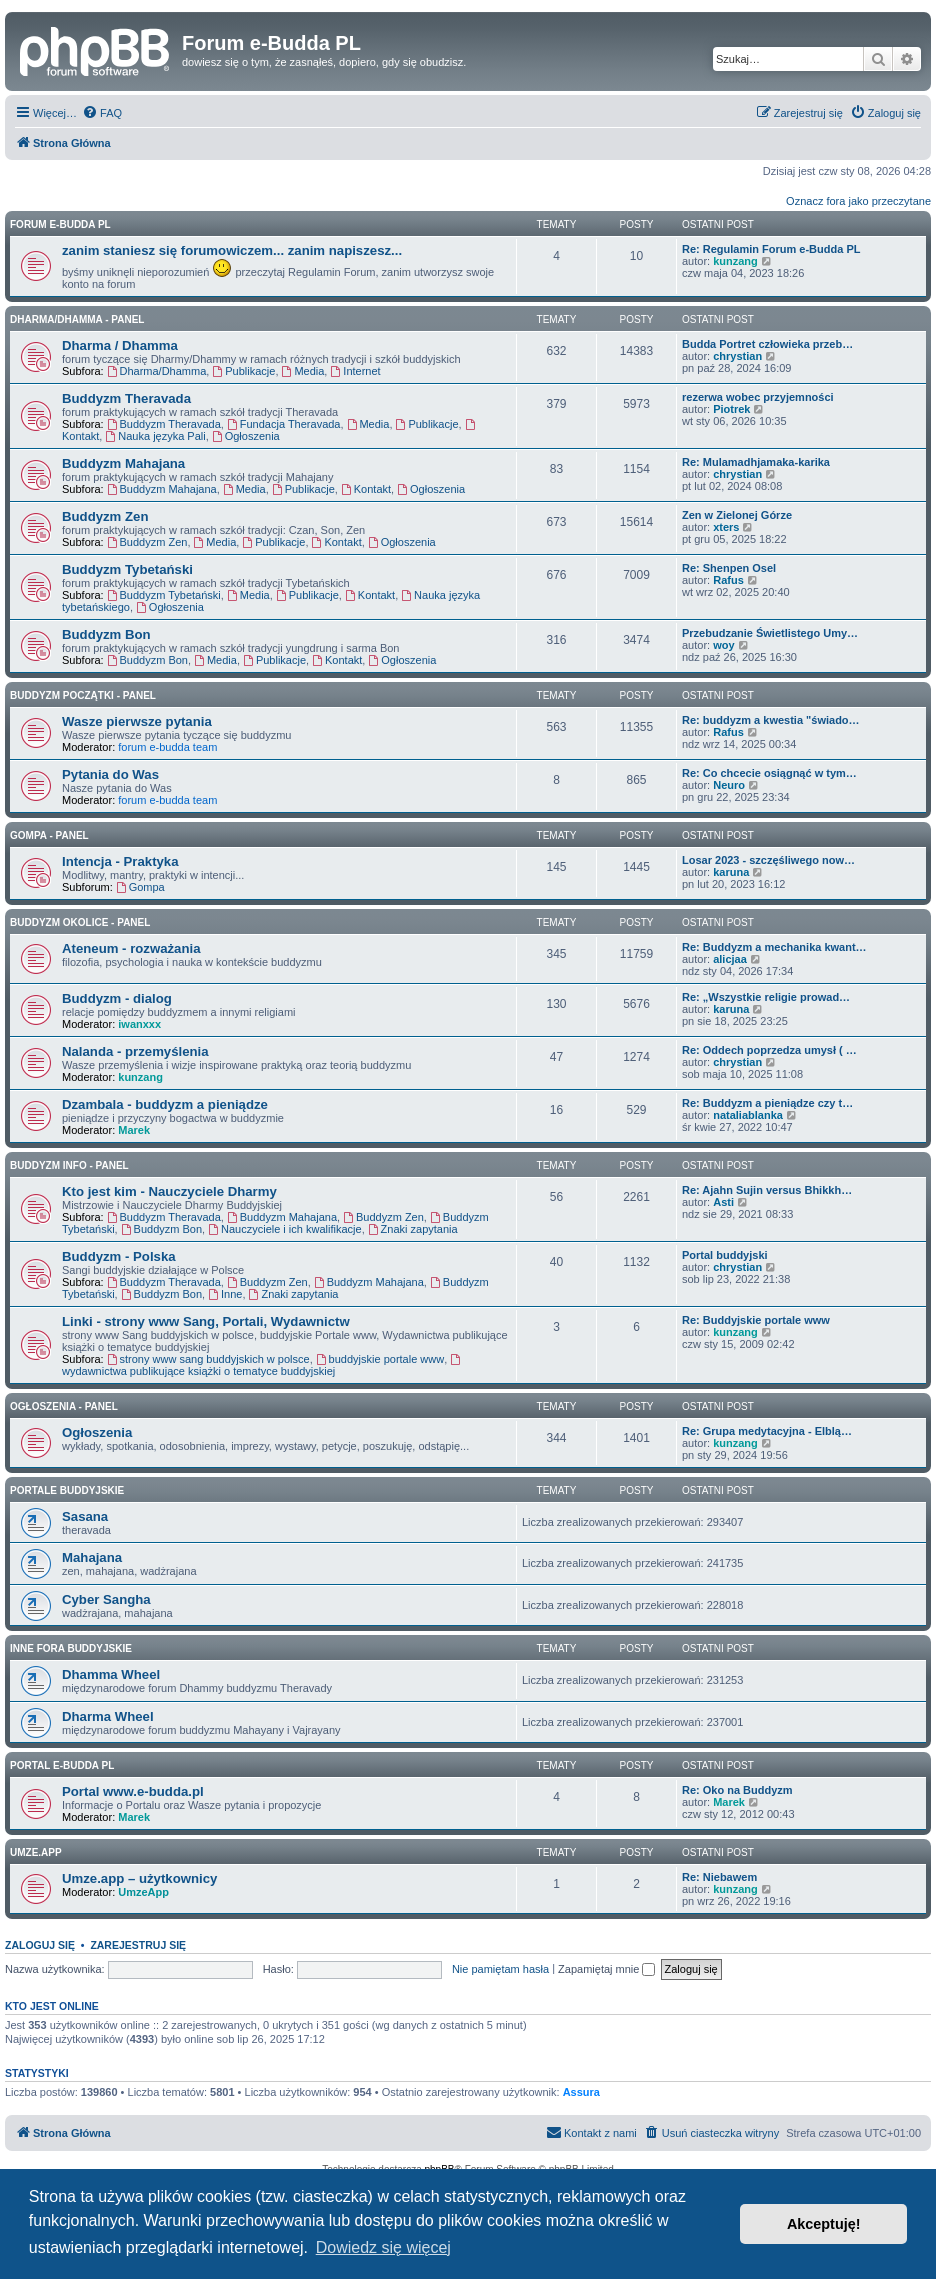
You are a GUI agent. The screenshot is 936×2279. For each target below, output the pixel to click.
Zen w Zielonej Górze (737, 515)
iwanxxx (139, 1024)
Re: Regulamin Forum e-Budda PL (771, 249)
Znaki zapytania (413, 1229)
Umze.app (36, 1852)
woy (723, 645)
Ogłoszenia (246, 436)
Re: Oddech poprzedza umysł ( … (769, 1050)
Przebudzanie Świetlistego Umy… (770, 633)
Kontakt (366, 489)
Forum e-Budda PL (60, 224)
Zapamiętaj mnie (606, 1969)
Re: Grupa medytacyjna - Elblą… (767, 1431)
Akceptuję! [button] (824, 2224)
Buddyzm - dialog (117, 998)
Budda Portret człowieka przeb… (767, 344)
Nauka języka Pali (155, 436)
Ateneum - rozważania (131, 948)
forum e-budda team (167, 747)
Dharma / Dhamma (120, 345)
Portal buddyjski (725, 1255)
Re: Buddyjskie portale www (756, 1320)
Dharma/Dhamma (157, 371)
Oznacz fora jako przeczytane (858, 201)
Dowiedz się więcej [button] (383, 2247)
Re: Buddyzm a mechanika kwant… (774, 947)
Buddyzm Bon (106, 634)
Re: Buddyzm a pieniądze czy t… (767, 1103)
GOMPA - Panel (49, 835)
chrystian (737, 356)
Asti (723, 1202)
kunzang (735, 261)
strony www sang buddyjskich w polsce (208, 1359)
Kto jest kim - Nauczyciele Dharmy (169, 1191)
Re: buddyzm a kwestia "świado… (771, 720)
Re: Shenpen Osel (729, 568)
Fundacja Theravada (284, 424)
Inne (225, 1294)
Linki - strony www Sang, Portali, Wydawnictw (206, 1321)
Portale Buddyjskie (67, 1490)
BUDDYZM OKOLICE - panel (80, 922)
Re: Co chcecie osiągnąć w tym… (769, 773)
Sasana (85, 1516)
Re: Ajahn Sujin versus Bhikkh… (767, 1190)
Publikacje (243, 371)
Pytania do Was (110, 774)
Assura (581, 2092)
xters (726, 527)
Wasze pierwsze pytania (137, 721)
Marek (134, 1130)
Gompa (140, 887)
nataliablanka (748, 1115)
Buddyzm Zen (105, 516)
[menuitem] (102, 113)
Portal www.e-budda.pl (133, 1791)
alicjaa (730, 959)
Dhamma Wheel (111, 1674)
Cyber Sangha (106, 1599)
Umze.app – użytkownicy (139, 1878)
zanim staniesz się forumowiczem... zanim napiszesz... (232, 250)
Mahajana (92, 1557)
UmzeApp (143, 1892)
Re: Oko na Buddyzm (737, 1790)
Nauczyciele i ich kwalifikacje (284, 1229)
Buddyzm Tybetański (127, 569)
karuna (731, 872)
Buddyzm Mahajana (123, 463)
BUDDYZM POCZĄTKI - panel (83, 695)
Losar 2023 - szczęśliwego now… (768, 860)
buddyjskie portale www (380, 1359)
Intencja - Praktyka (120, 861)
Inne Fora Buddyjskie (71, 1648)
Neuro (729, 785)
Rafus (728, 580)
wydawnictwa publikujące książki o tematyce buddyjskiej (262, 1365)
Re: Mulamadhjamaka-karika (756, 462)
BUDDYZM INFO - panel (69, 1165)
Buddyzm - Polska (119, 1256)
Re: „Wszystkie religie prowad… (766, 997)
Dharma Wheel (108, 1716)
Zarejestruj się (138, 1945)
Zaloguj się (40, 1945)
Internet (355, 371)
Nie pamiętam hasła (500, 1969)
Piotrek (731, 409)
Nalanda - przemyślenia (135, 1051)
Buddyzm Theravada (126, 398)
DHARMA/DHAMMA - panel (77, 319)
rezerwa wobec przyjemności (758, 397)
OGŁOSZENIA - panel (64, 1406)
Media (303, 371)
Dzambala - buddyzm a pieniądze (165, 1104)
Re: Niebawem (719, 1877)
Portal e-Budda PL (62, 1765)
